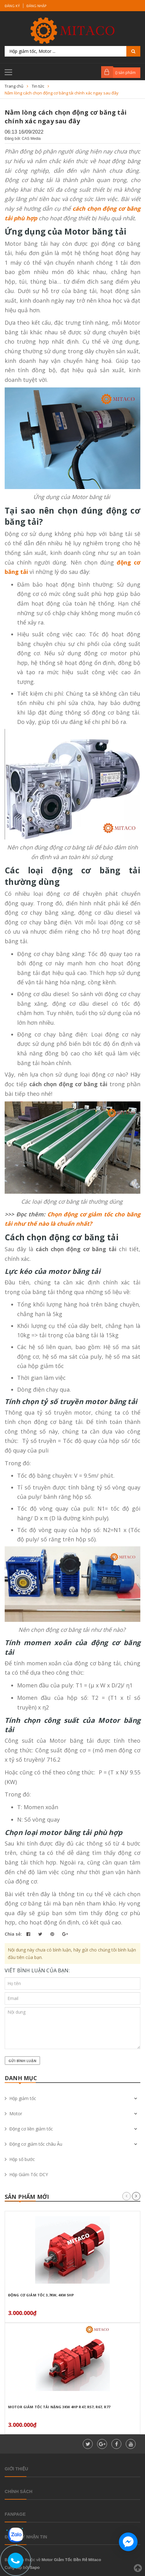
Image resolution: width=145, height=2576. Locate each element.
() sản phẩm (125, 72)
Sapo (35, 2567)
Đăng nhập (36, 5)
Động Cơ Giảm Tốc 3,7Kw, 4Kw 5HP (41, 2295)
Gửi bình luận (22, 2060)
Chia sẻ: (13, 1934)
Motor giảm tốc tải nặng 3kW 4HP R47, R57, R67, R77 (59, 2406)
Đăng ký (12, 5)
